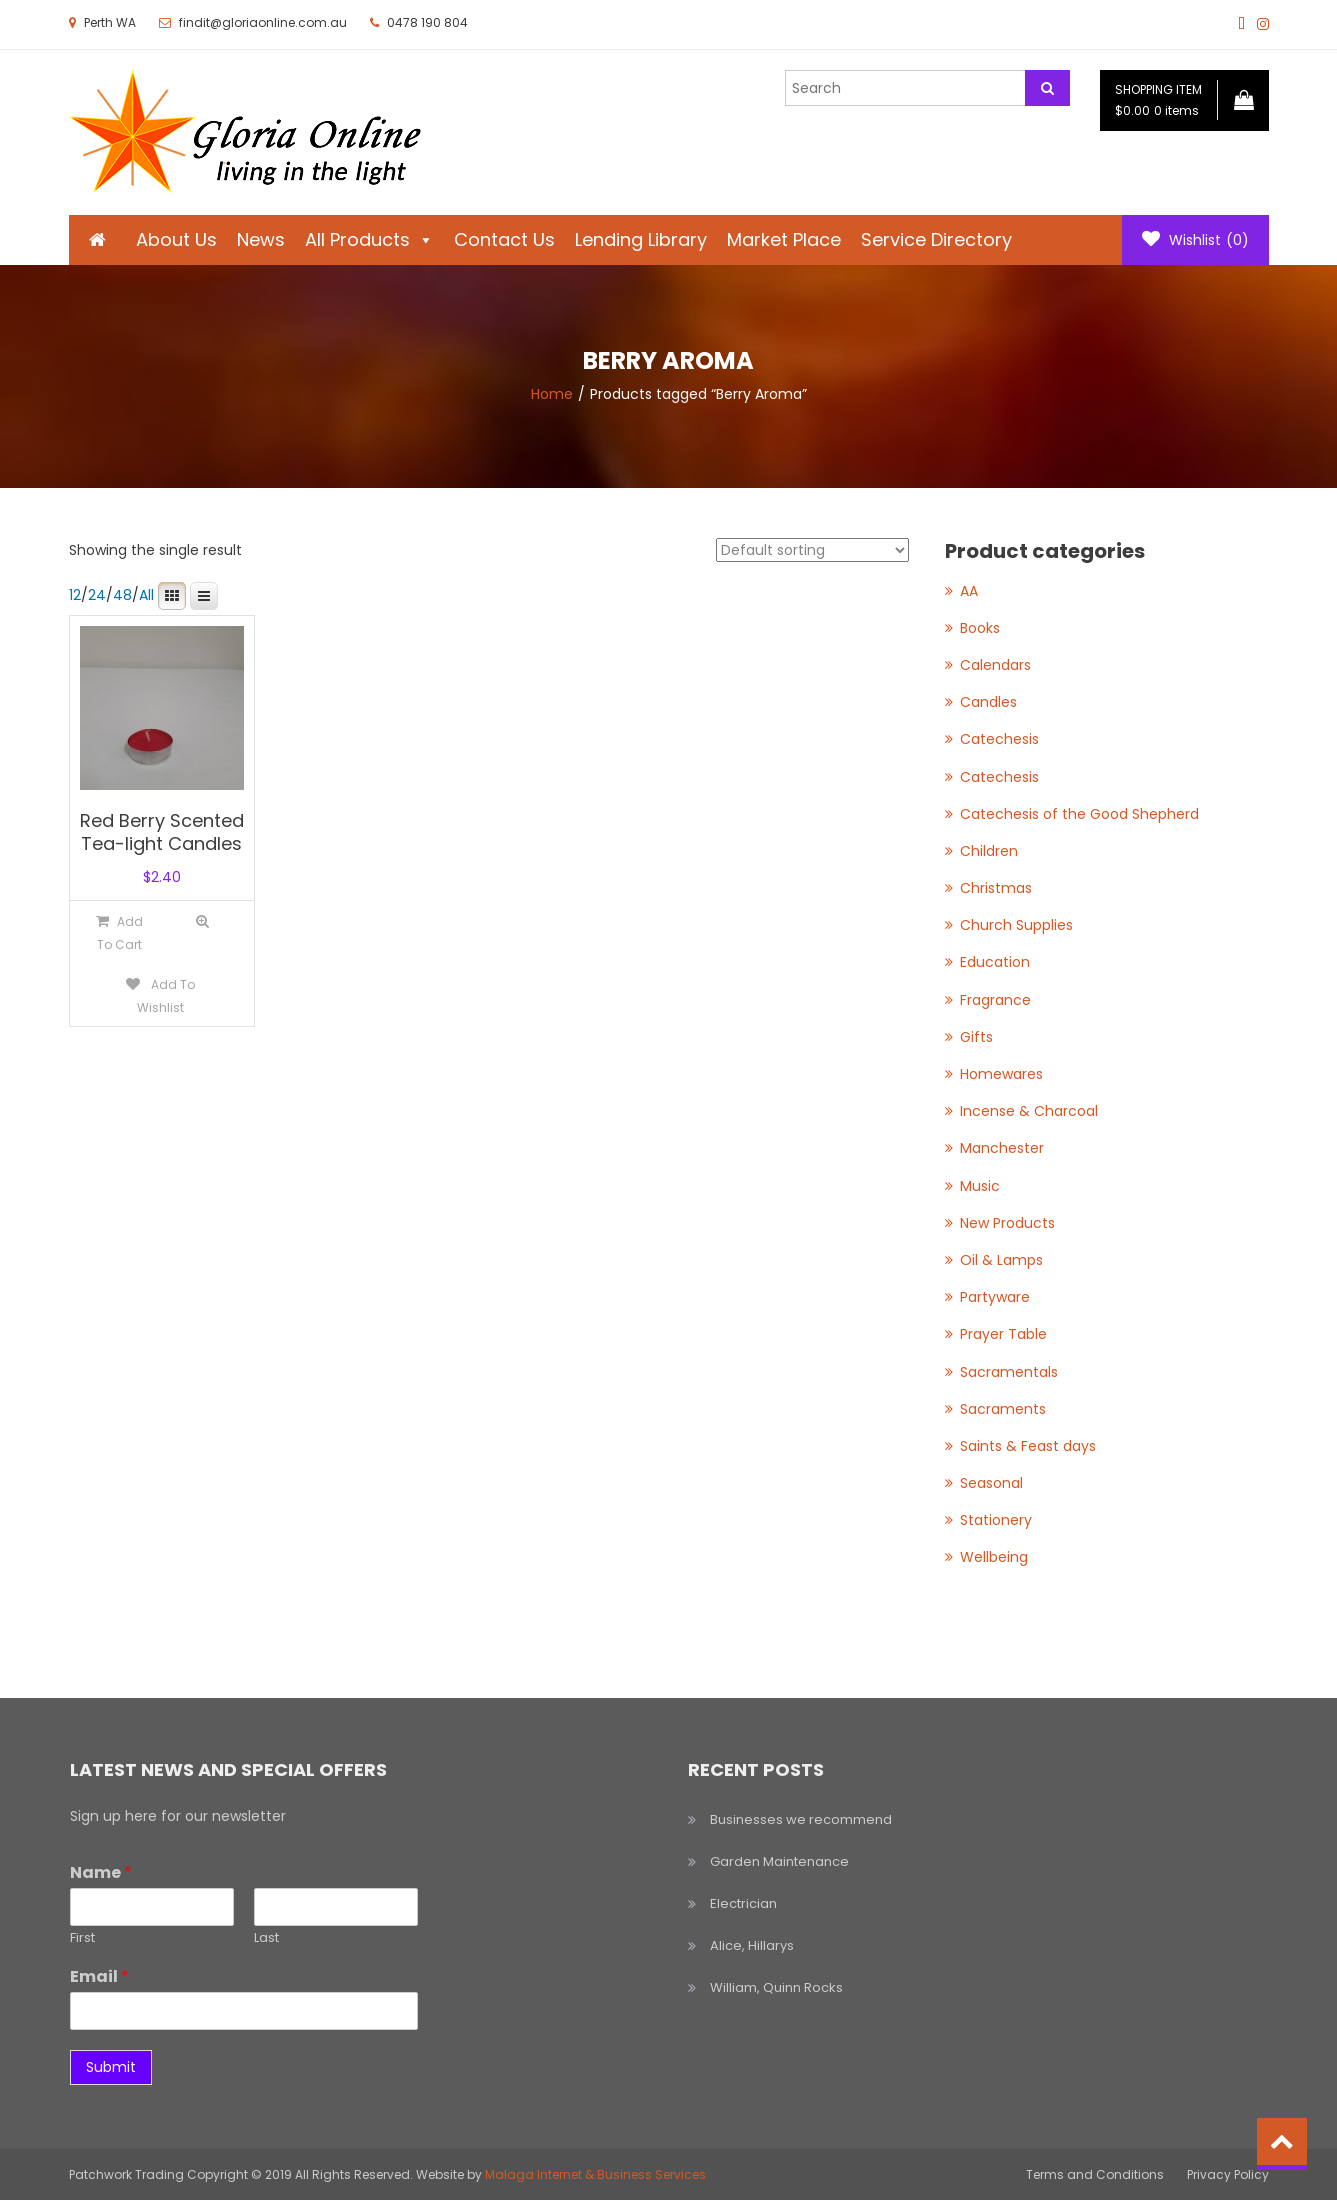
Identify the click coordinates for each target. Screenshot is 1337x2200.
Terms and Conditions (1095, 2174)
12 (75, 595)
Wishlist (1195, 240)
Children (989, 851)
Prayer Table (1003, 1334)
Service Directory (936, 239)
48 (122, 595)
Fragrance (995, 1000)
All (146, 595)
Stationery (996, 1520)
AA (969, 591)
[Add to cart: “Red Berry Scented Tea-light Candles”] (119, 932)
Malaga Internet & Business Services (595, 2174)
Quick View (202, 921)
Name (101, 1873)
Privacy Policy (1228, 2174)
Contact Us (504, 239)
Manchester (1002, 1148)
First (82, 1938)
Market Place (784, 239)
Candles (988, 702)
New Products (1007, 1223)
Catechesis (999, 739)
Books (980, 628)
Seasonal (991, 1483)
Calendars (995, 665)
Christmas (996, 888)
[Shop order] (812, 550)
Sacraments (1003, 1409)
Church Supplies (1016, 925)
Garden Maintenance (779, 1861)
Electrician (743, 1903)
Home (552, 394)
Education (995, 962)
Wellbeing (994, 1557)
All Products (369, 239)
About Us (176, 239)
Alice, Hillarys (752, 1945)
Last (266, 1938)
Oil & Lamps (1001, 1260)
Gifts (976, 1037)
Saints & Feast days (1028, 1446)
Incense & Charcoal (1029, 1111)
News (261, 239)
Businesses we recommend (801, 1819)
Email (99, 1977)
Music (980, 1186)
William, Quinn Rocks (776, 1987)
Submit (111, 2067)
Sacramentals (1009, 1372)
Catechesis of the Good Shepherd (1079, 814)
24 (97, 595)
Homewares (1001, 1074)
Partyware (995, 1297)
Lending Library (641, 239)
